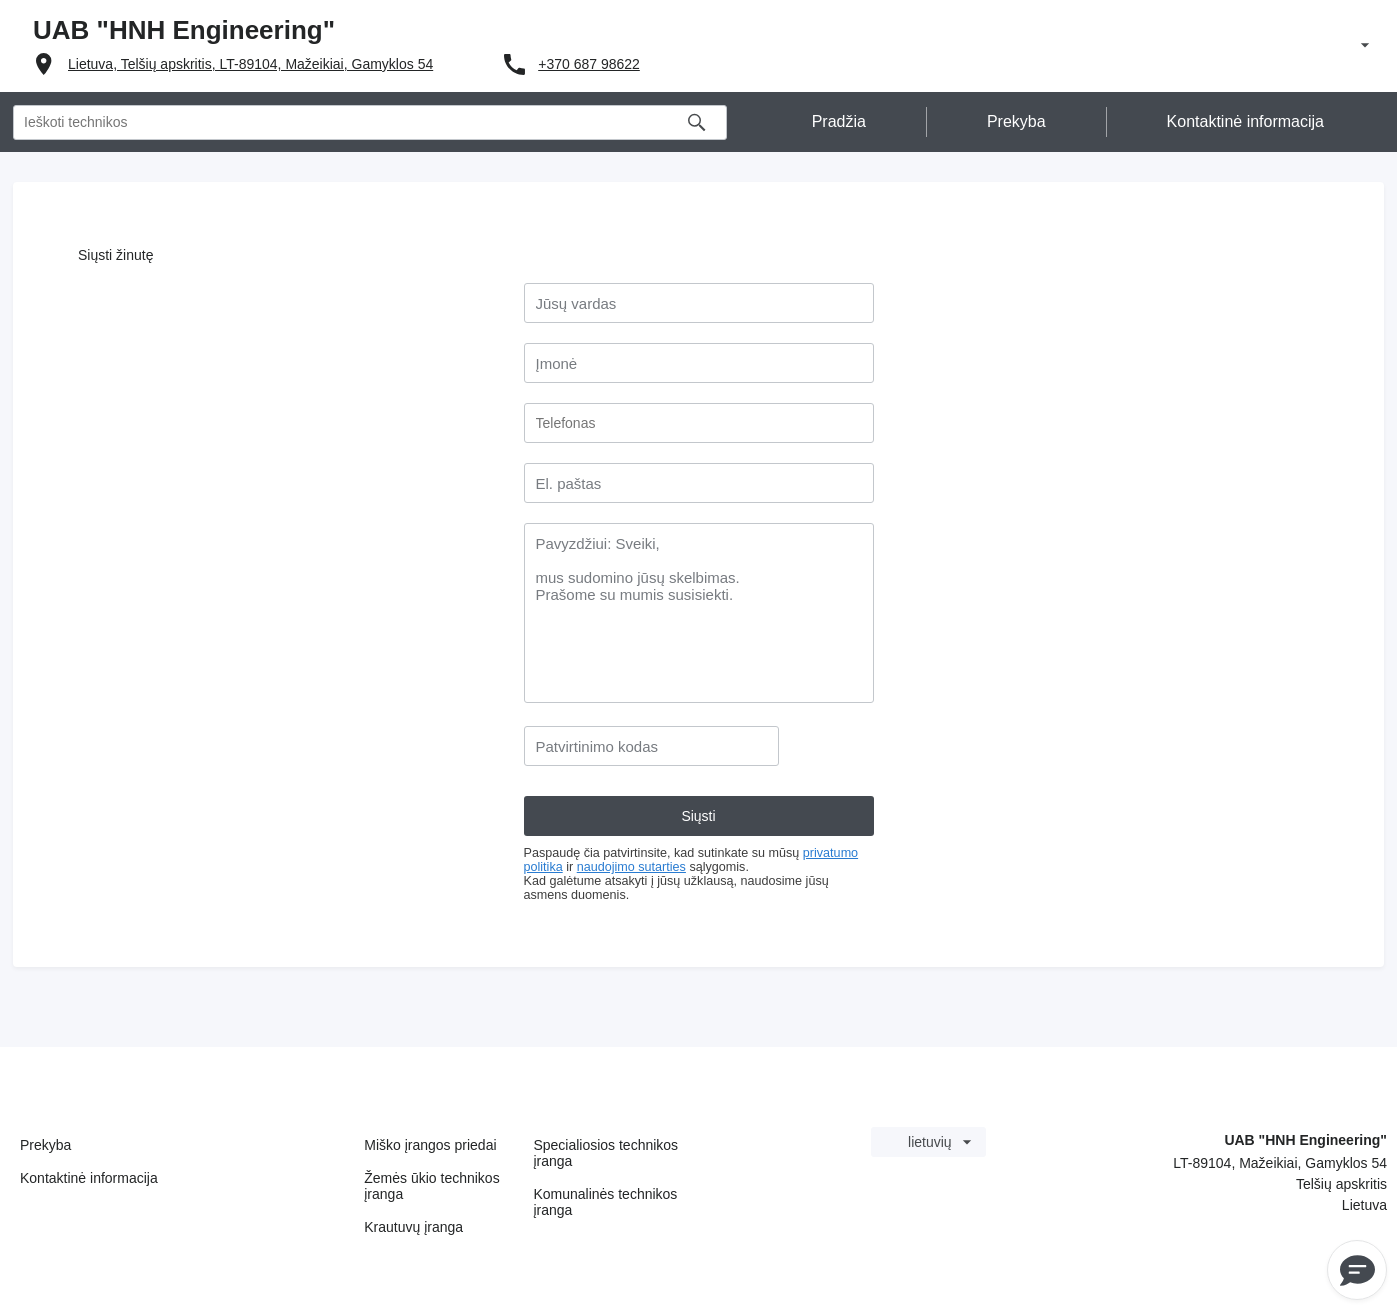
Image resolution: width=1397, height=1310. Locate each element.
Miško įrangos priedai (430, 1145)
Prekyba (45, 1145)
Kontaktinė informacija (89, 1178)
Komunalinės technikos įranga (605, 1202)
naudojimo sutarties (631, 867)
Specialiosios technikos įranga (605, 1153)
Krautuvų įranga (413, 1227)
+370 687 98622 (589, 64)
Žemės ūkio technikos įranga (431, 1186)
